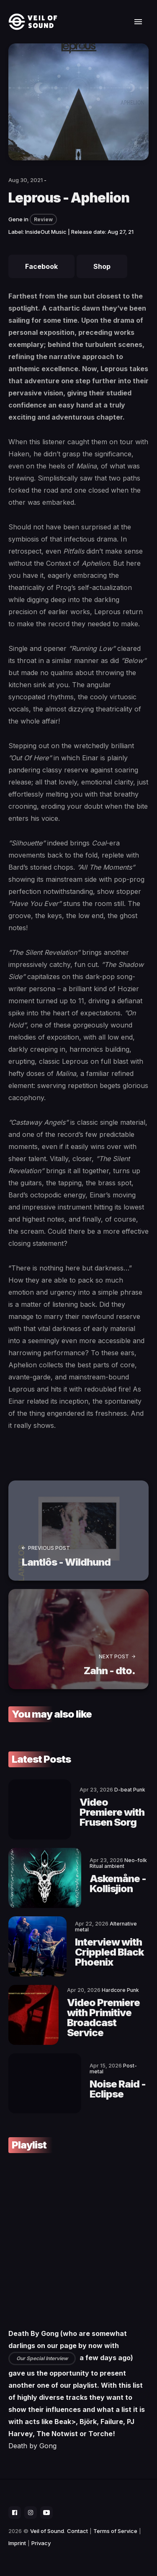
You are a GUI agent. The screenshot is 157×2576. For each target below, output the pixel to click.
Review (43, 219)
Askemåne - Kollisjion (118, 1884)
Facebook (41, 266)
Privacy (41, 2543)
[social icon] (14, 2512)
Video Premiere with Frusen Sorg (112, 1812)
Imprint (17, 2543)
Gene (15, 219)
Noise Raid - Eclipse (118, 2089)
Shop (102, 266)
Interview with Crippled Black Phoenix (109, 1952)
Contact (77, 2531)
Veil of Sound (47, 2531)
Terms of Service (115, 2531)
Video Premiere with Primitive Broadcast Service (103, 2018)
